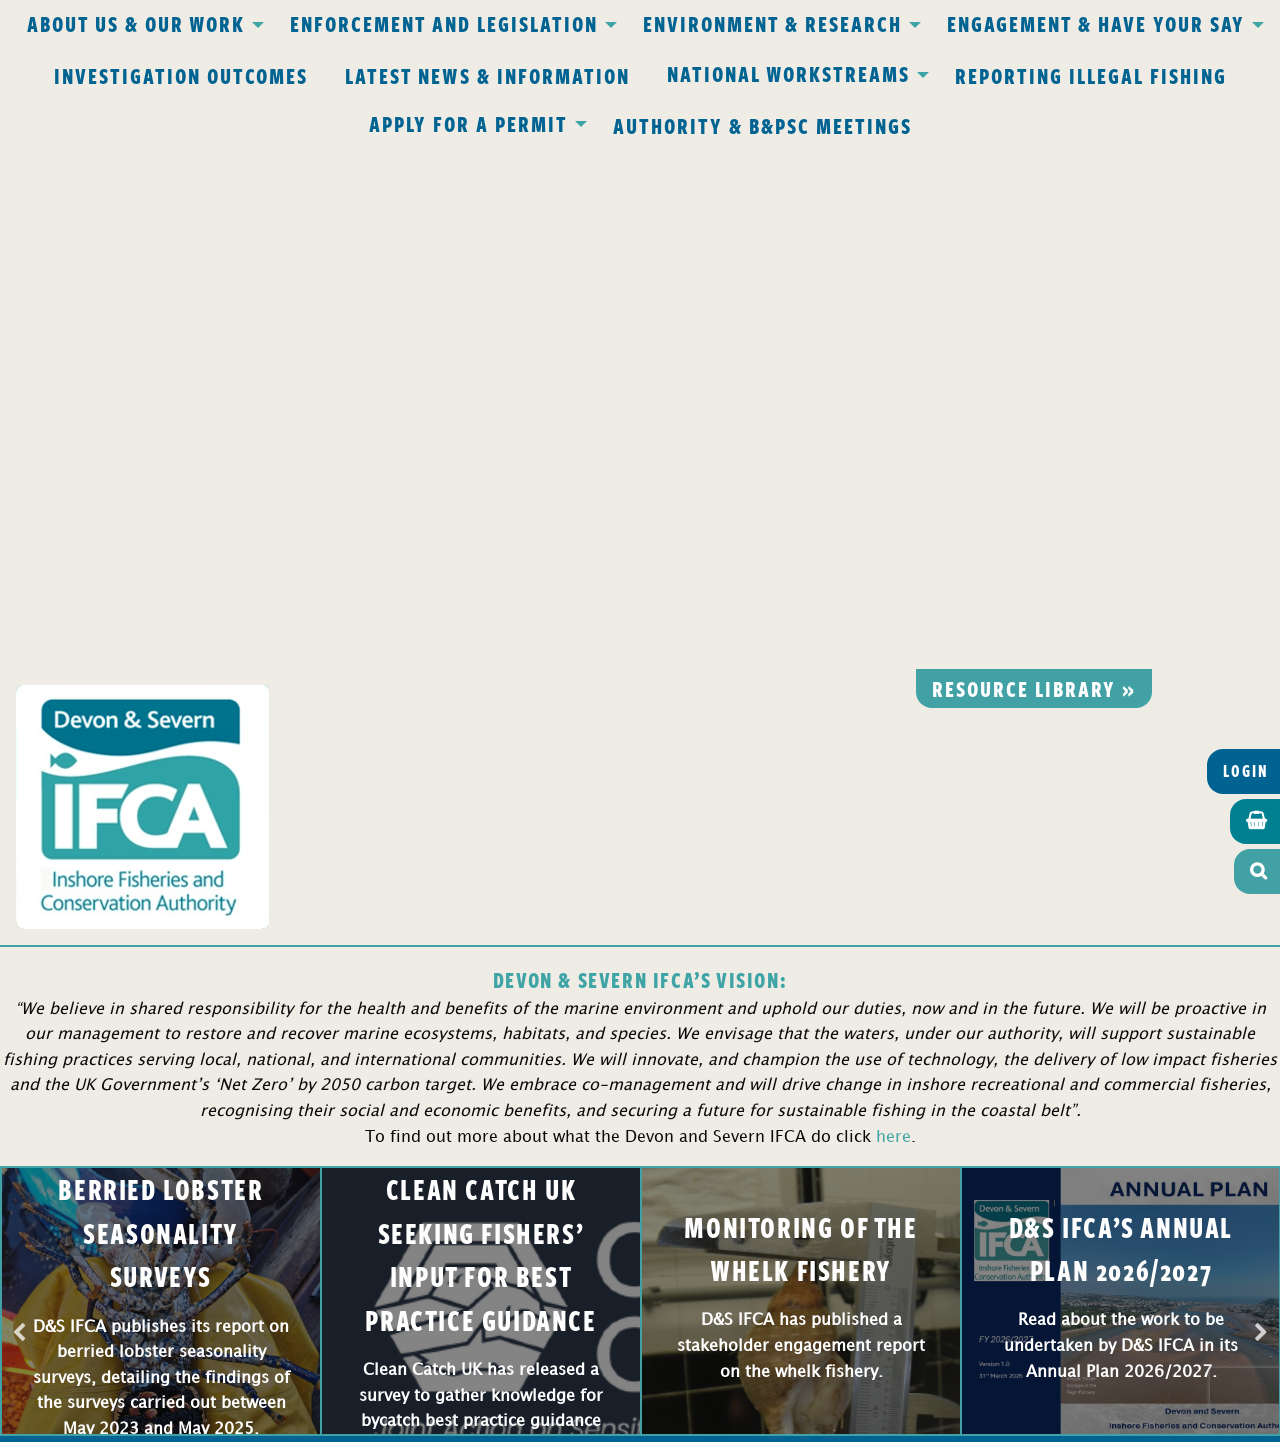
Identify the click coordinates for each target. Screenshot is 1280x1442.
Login (1246, 251)
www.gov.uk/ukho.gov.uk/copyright (561, 1346)
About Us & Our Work (136, 23)
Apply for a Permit (468, 123)
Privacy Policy (378, 1006)
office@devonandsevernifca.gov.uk (359, 1121)
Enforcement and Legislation (444, 23)
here (893, 617)
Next (1261, 814)
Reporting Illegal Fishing (1091, 75)
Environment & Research (772, 23)
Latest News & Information (487, 75)
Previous (19, 814)
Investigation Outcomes (181, 75)
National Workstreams (788, 73)
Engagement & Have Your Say (1096, 23)
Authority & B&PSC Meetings (762, 125)
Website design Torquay (501, 1420)
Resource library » (1034, 168)
